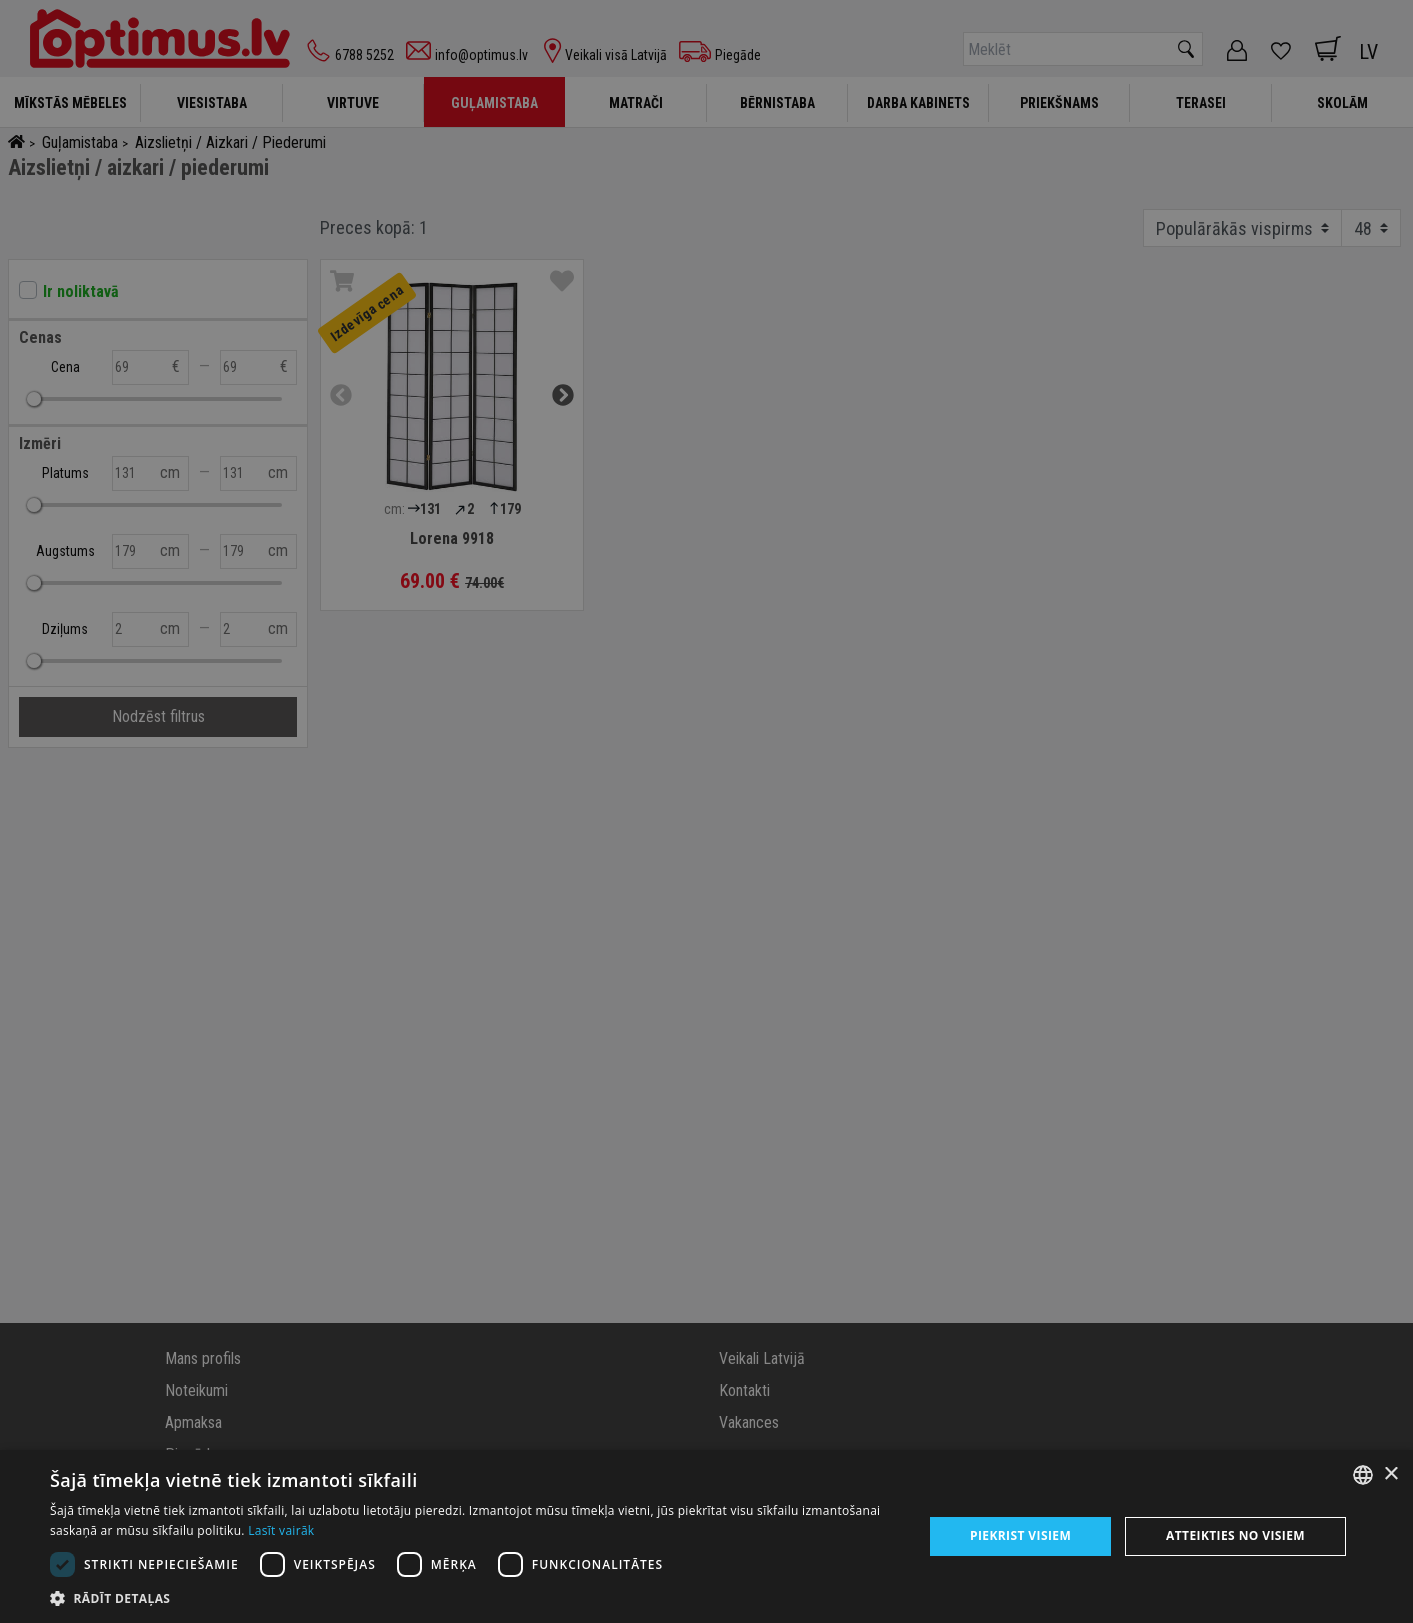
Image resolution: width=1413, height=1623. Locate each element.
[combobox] (1363, 1475)
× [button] (1390, 1474)
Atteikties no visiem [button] (1235, 1535)
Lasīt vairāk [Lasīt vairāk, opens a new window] (281, 1530)
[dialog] (706, 1536)
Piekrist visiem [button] (1020, 1535)
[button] (473, 1598)
